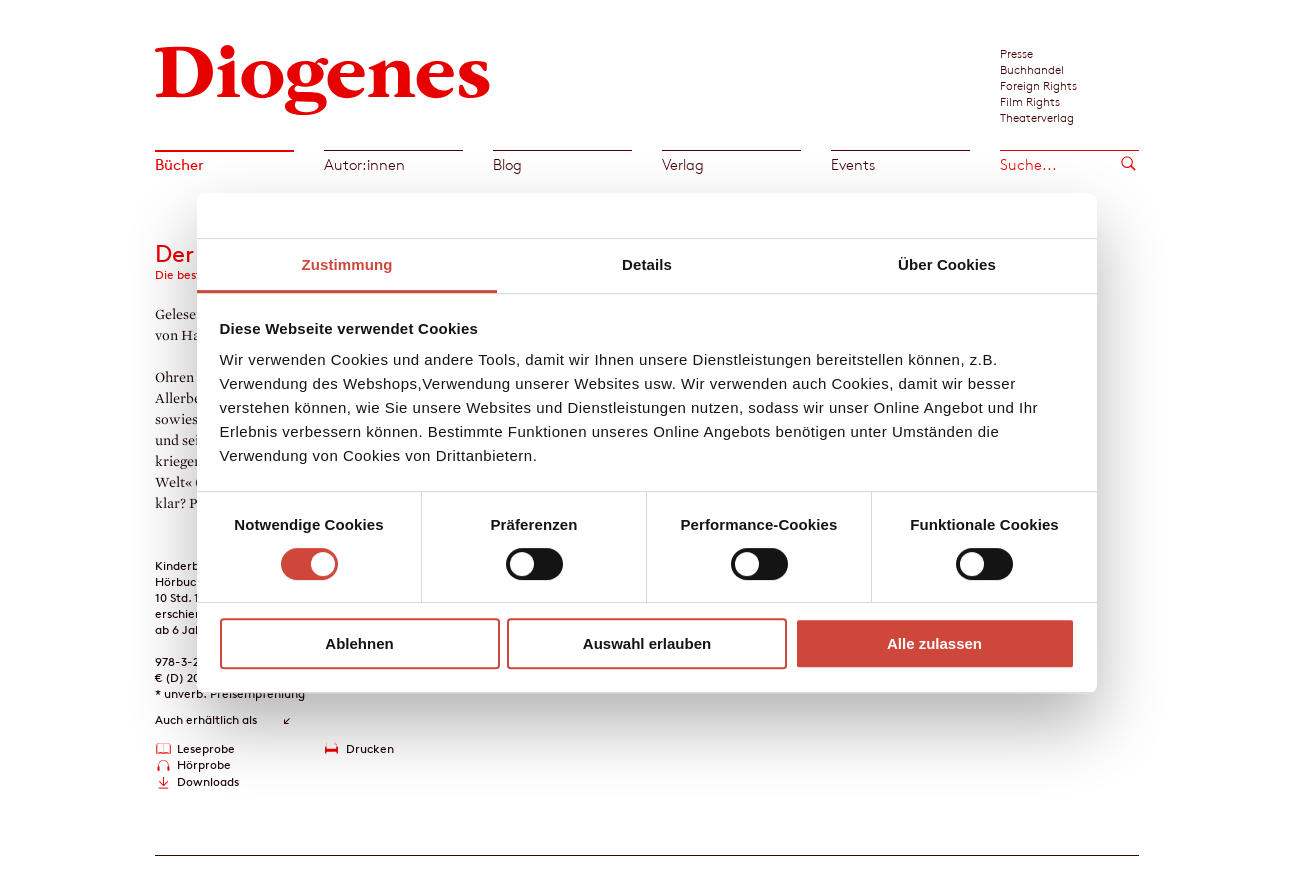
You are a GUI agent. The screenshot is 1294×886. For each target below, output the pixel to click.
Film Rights (1030, 101)
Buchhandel (1032, 69)
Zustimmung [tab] (347, 264)
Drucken (370, 748)
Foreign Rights (1038, 85)
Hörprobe (204, 764)
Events (853, 164)
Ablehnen (359, 643)
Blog (507, 164)
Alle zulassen (934, 643)
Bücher (179, 164)
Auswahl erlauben (647, 643)
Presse (1016, 53)
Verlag (683, 164)
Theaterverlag (1037, 117)
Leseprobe (206, 748)
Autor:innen (364, 164)
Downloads (208, 781)
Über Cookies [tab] (947, 264)
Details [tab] (647, 264)
